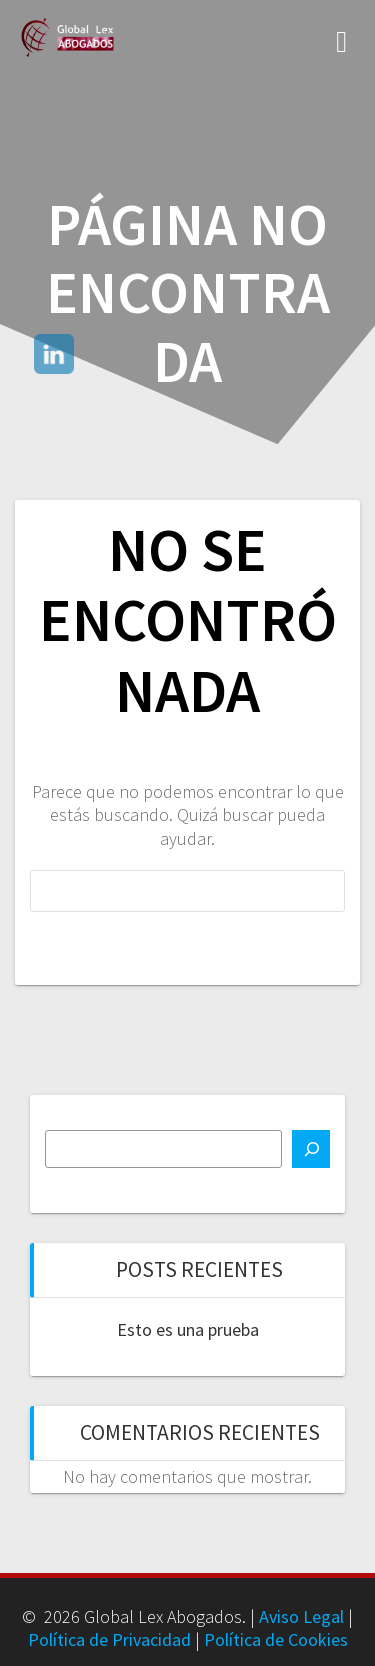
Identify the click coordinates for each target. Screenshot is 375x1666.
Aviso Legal (301, 1616)
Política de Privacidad (109, 1639)
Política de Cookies (276, 1639)
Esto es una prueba (188, 1329)
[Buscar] (311, 1149)
